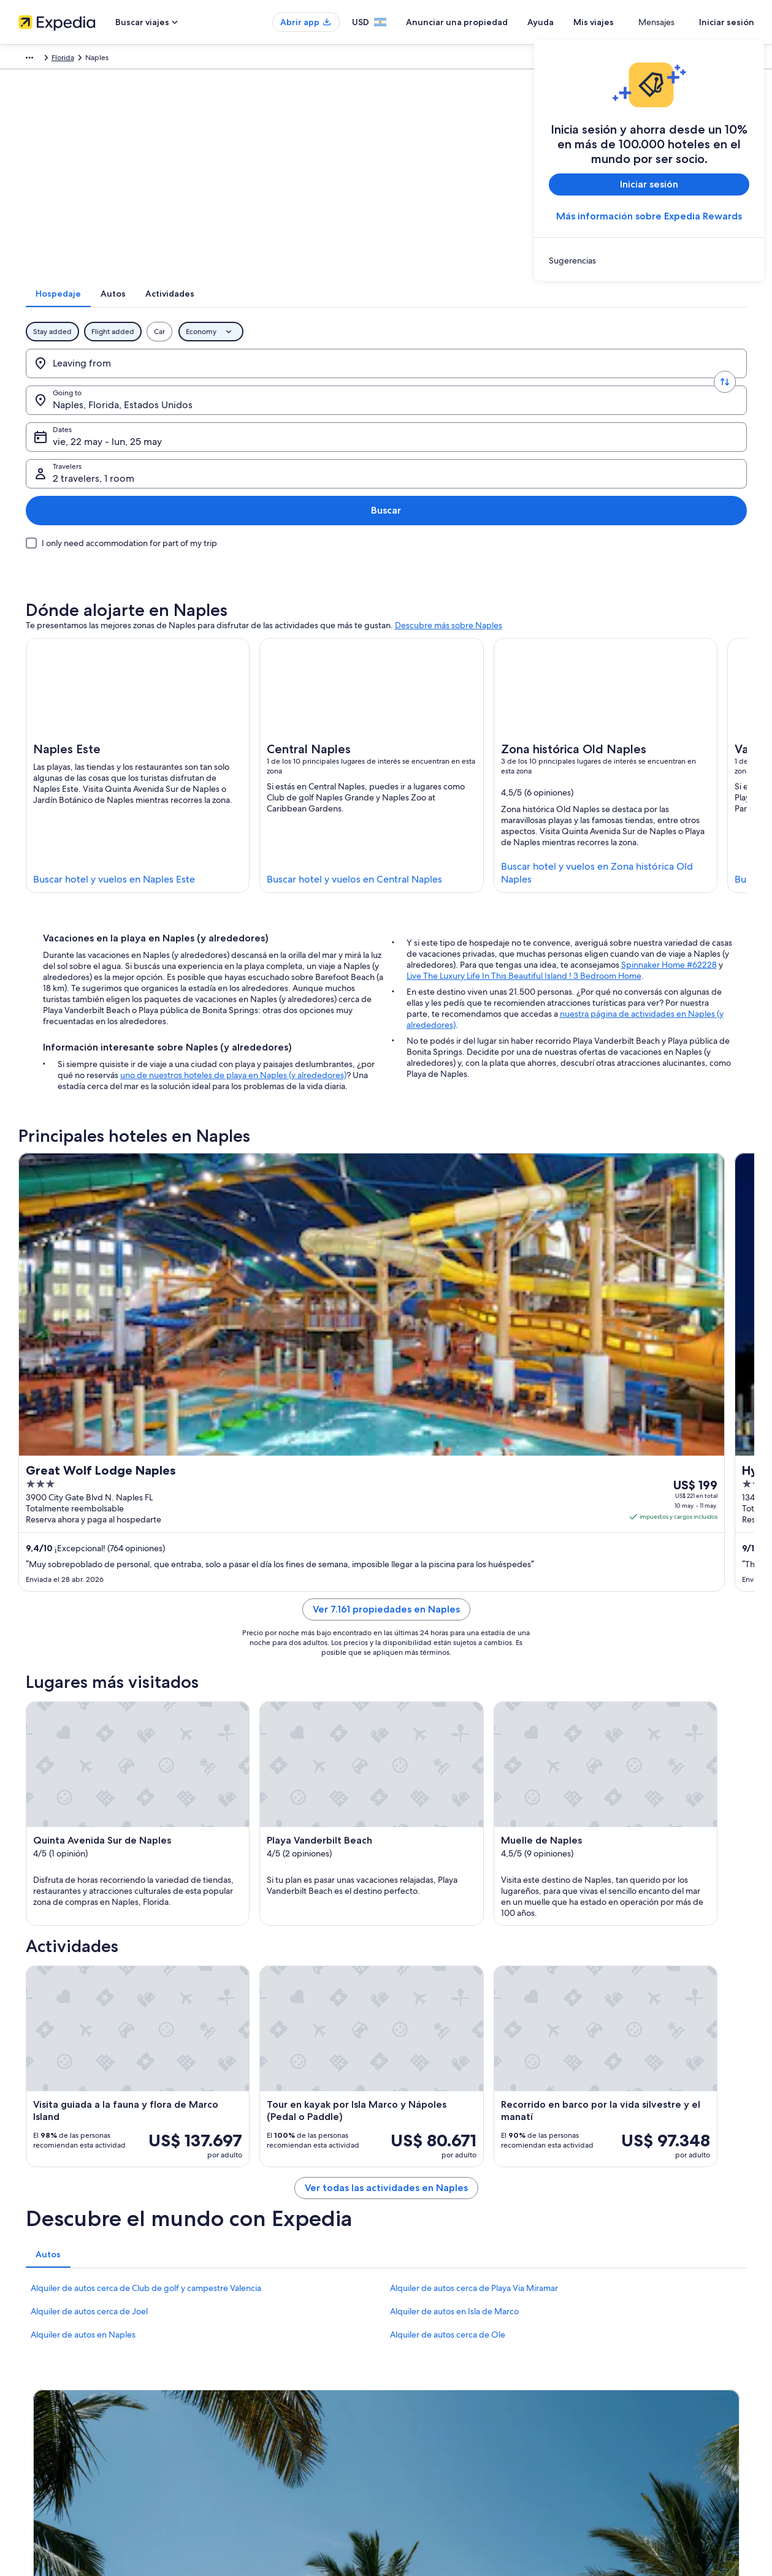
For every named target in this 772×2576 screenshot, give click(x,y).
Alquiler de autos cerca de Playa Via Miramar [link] (474, 2018)
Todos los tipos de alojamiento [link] (259, 2470)
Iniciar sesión (726, 22)
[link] (649, 260)
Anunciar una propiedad (493, 22)
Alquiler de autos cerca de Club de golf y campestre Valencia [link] (146, 2018)
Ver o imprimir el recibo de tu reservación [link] (656, 2470)
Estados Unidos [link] (221, 59)
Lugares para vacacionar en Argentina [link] (270, 2391)
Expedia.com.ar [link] (44, 59)
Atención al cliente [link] (618, 2391)
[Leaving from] (114, 379)
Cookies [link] (412, 2411)
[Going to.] (271, 379)
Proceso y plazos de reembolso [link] (639, 2431)
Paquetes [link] (96, 59)
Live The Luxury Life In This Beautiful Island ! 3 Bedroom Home (524, 871)
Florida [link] (268, 59)
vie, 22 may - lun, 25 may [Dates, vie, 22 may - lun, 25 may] (433, 384)
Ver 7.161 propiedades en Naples (386, 1336)
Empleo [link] (32, 2411)
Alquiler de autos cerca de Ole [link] (447, 2064)
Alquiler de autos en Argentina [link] (260, 2450)
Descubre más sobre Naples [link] (448, 520)
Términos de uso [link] (426, 2431)
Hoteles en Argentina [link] (244, 2411)
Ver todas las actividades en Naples (386, 1918)
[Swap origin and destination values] (193, 379)
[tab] (329, 309)
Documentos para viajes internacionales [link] (653, 2489)
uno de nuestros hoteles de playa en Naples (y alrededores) (233, 970)
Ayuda (577, 22)
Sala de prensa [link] (44, 2470)
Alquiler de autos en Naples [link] (83, 2064)
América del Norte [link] (154, 59)
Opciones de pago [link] (618, 2450)
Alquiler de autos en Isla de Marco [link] (454, 2041)
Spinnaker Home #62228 (669, 860)
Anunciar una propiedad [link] (60, 2431)
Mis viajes (630, 22)
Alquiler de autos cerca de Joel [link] (89, 2041)
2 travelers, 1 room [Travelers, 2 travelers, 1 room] (599, 384)
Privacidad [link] (416, 2391)
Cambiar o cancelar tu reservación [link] (643, 2411)
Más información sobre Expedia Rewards (649, 216)
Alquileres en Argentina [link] (248, 2431)
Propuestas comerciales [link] (59, 2450)
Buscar (707, 379)
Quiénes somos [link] (45, 2391)
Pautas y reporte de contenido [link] (449, 2450)
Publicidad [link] (38, 2489)
